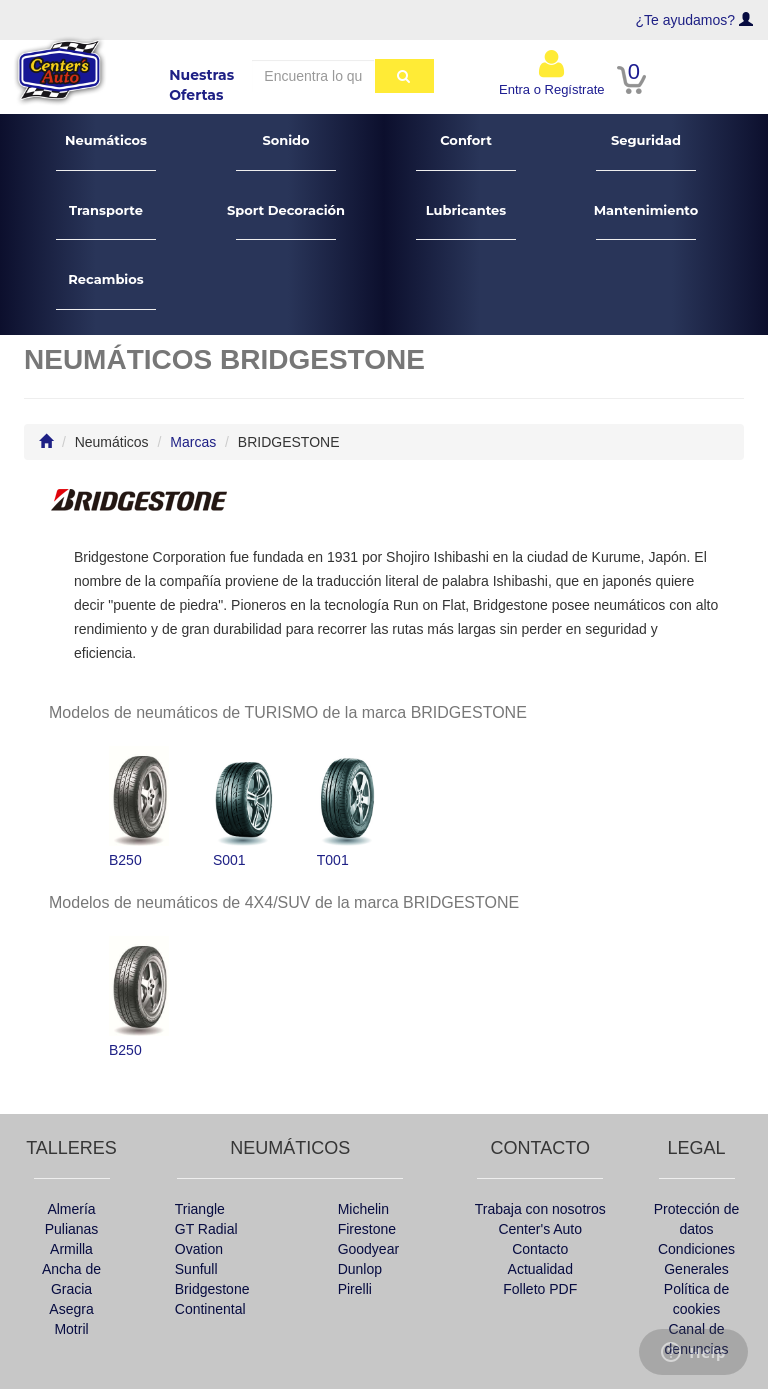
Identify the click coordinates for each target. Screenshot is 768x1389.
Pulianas (72, 1229)
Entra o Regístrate (552, 72)
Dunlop (360, 1269)
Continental (210, 1309)
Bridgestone (212, 1289)
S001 (243, 807)
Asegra (71, 1309)
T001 (347, 807)
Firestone (367, 1229)
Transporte (106, 221)
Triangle (200, 1209)
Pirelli (355, 1289)
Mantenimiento (646, 221)
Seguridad (646, 151)
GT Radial (206, 1229)
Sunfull (196, 1269)
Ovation (199, 1249)
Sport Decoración (286, 221)
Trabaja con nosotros (540, 1209)
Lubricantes (466, 221)
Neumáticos (106, 151)
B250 (139, 807)
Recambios (106, 290)
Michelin (363, 1209)
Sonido (286, 151)
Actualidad (540, 1269)
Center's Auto (540, 1229)
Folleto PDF (540, 1289)
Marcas (193, 442)
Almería (71, 1209)
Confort (466, 151)
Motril (71, 1329)
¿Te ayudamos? (686, 20)
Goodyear (368, 1249)
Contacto (540, 1249)
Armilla (71, 1249)
